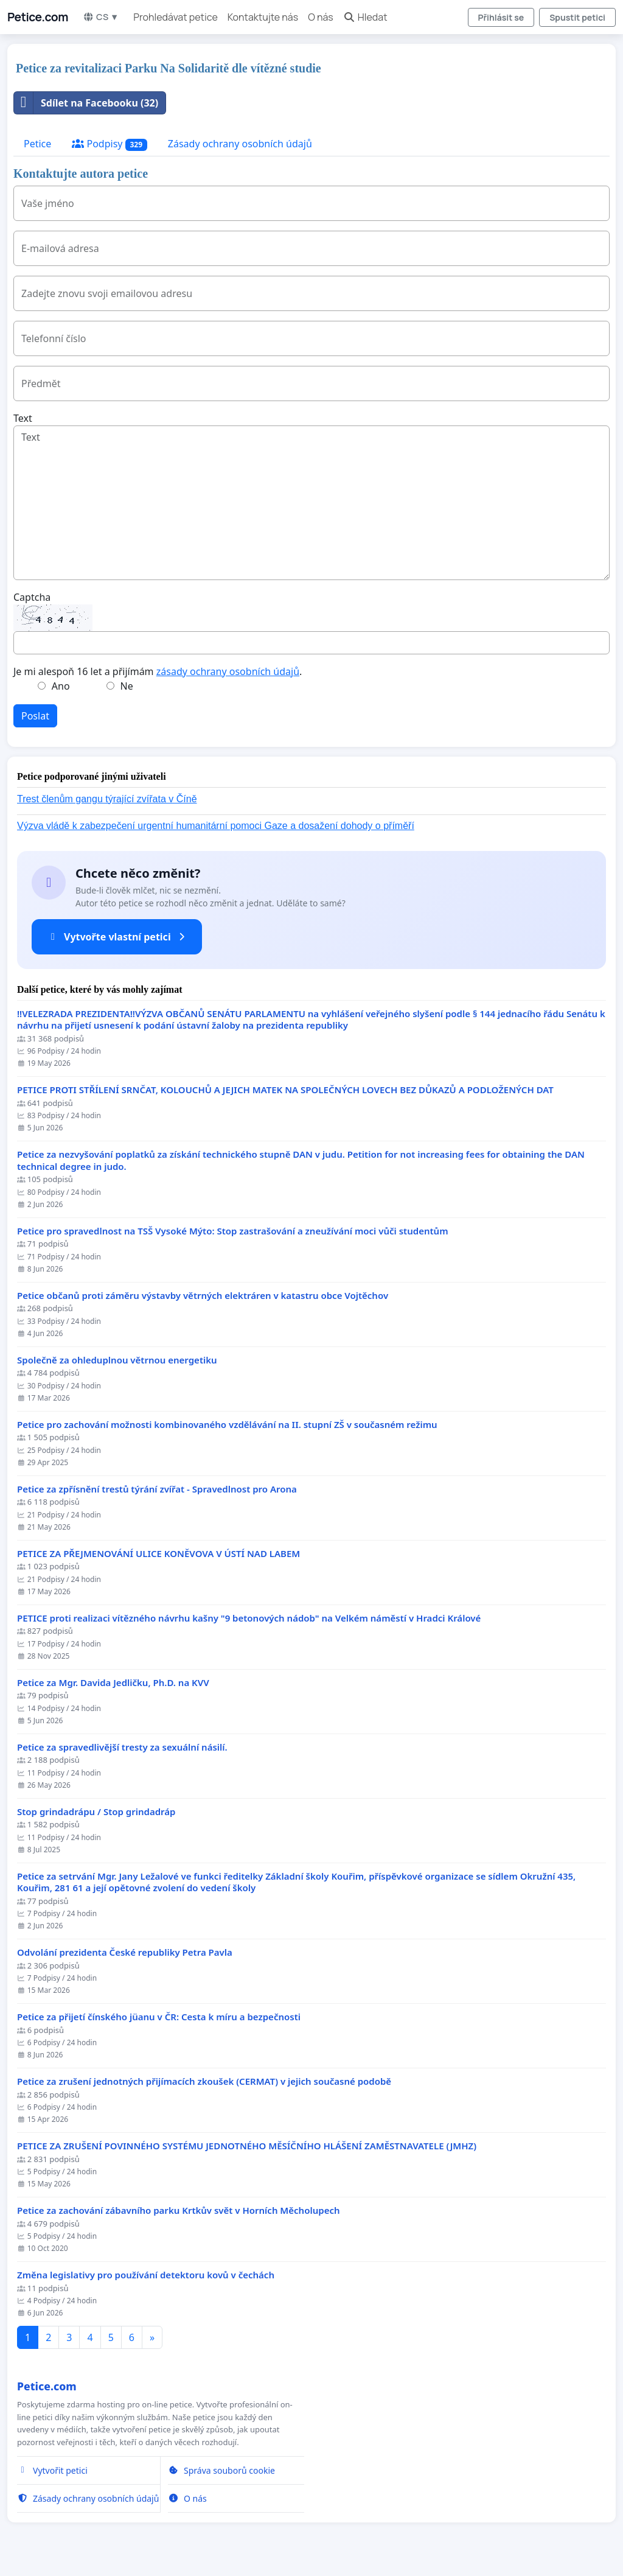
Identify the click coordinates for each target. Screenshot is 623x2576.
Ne (126, 686)
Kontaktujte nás (263, 17)
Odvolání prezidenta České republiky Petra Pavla (124, 1952)
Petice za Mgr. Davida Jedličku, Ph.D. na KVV (113, 1683)
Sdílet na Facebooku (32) (86, 103)
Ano (61, 686)
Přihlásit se (501, 17)
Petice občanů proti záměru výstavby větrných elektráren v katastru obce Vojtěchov (202, 1295)
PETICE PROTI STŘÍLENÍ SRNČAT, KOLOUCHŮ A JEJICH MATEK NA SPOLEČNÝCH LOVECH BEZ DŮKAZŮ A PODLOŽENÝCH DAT (285, 1090)
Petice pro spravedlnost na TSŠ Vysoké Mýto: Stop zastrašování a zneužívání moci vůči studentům (232, 1231)
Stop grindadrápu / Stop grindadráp (96, 1812)
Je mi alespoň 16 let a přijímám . (157, 671)
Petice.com (37, 17)
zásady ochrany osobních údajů (227, 671)
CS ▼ (101, 17)
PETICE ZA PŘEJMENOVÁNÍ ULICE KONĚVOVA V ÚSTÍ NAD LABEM (158, 1553)
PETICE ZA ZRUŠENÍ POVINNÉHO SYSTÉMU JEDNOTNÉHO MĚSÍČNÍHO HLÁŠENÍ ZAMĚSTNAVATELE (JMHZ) (246, 2146)
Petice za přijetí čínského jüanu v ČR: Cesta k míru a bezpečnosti (159, 2017)
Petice (37, 143)
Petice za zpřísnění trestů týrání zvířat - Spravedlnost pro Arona (157, 1489)
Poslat (35, 716)
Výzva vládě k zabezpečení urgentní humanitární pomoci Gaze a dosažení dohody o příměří (215, 826)
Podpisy (109, 144)
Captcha (31, 597)
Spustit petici (577, 17)
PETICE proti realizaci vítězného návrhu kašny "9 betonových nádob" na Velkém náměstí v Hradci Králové (249, 1618)
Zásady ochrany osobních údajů (240, 143)
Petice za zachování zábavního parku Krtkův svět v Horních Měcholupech (178, 2210)
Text (22, 418)
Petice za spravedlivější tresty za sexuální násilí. (122, 1747)
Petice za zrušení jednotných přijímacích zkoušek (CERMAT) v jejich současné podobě (204, 2081)
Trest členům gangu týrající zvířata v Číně (107, 799)
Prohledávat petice (175, 17)
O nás (320, 17)
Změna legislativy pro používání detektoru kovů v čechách (145, 2275)
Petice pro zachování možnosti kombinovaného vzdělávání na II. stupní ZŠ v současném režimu (227, 1424)
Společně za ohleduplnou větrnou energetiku (117, 1360)
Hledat (365, 17)
